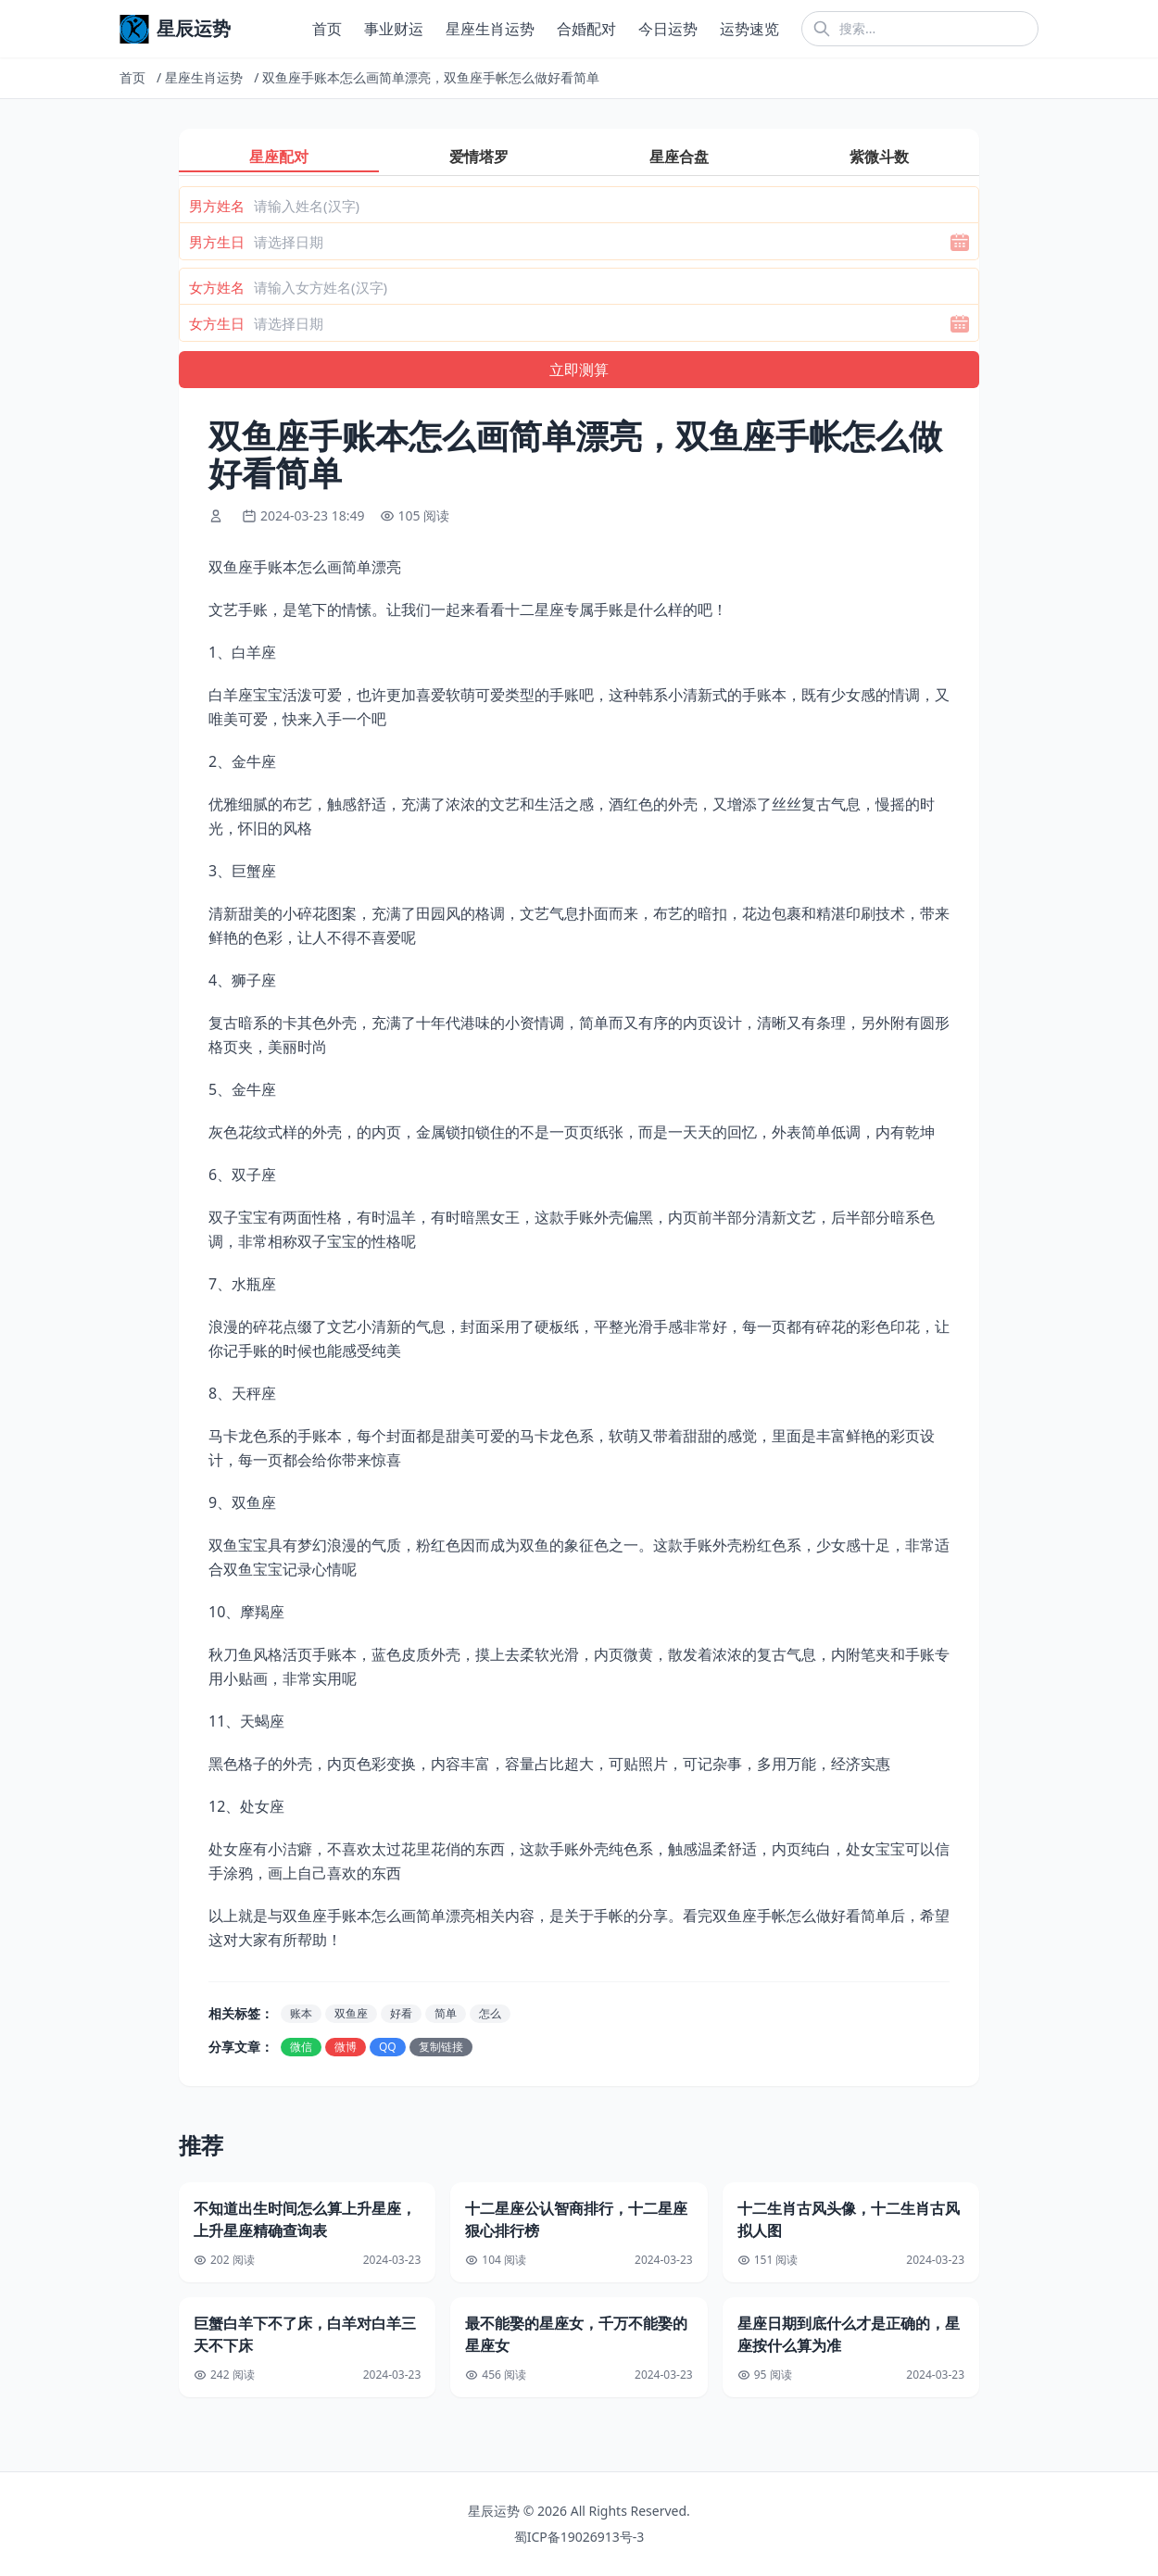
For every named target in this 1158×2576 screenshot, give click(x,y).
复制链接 (441, 2047)
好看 (401, 2013)
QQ (387, 2047)
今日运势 (668, 29)
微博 (345, 2047)
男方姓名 (217, 205)
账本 (301, 2013)
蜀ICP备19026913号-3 (579, 2536)
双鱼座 (351, 2013)
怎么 (490, 2013)
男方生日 (217, 241)
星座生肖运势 (490, 29)
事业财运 (393, 29)
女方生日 (217, 323)
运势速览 (749, 29)
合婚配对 (586, 29)
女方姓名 (217, 287)
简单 (445, 2013)
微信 (301, 2047)
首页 (327, 29)
